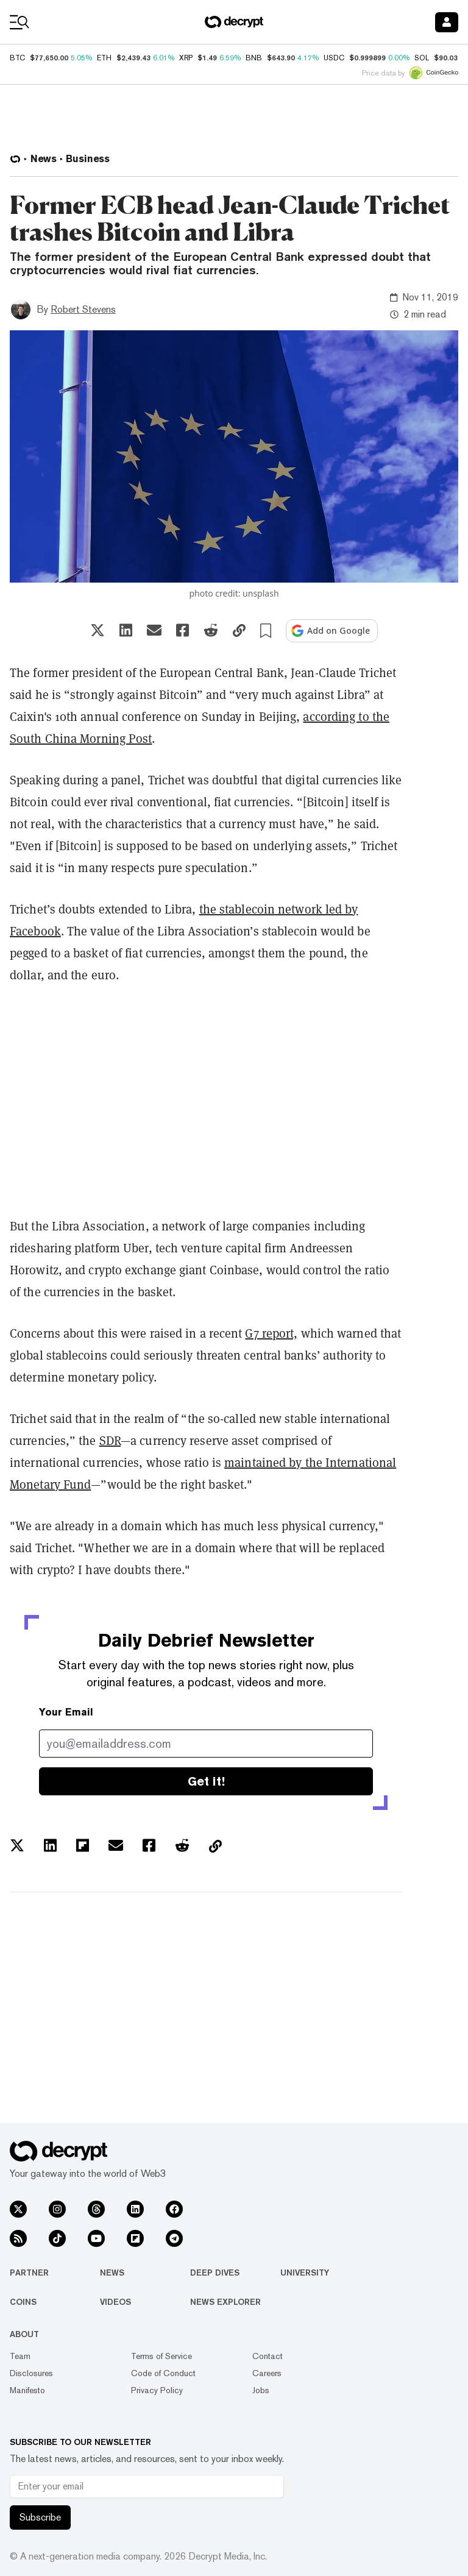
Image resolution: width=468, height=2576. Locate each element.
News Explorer (225, 2302)
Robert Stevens (83, 309)
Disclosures (31, 2373)
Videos (115, 2302)
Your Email (66, 1712)
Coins (23, 2302)
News (112, 2272)
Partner (29, 2272)
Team (20, 2356)
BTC (17, 58)
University (304, 2272)
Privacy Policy (157, 2390)
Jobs (260, 2390)
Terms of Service (161, 2356)
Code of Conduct (163, 2373)
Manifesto (27, 2390)
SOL (421, 58)
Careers (267, 2373)
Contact (267, 2356)
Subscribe (40, 2517)
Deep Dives (214, 2272)
